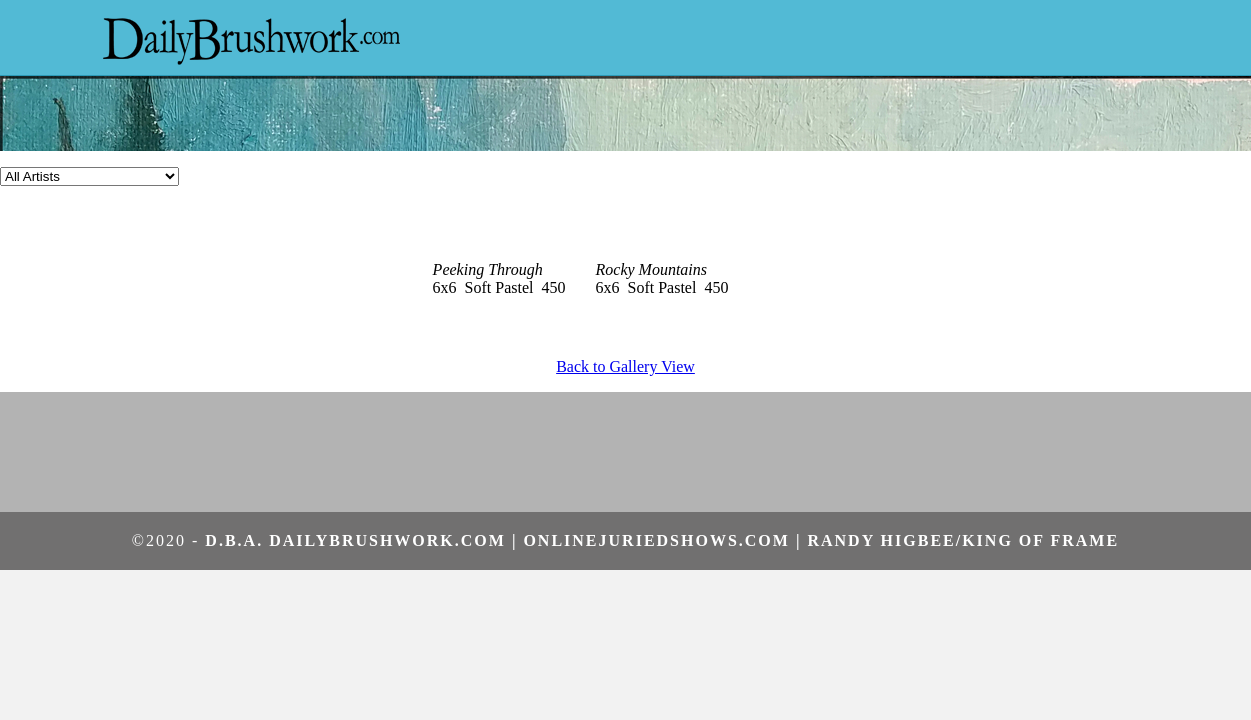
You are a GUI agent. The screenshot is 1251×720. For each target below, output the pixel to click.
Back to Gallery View (625, 366)
